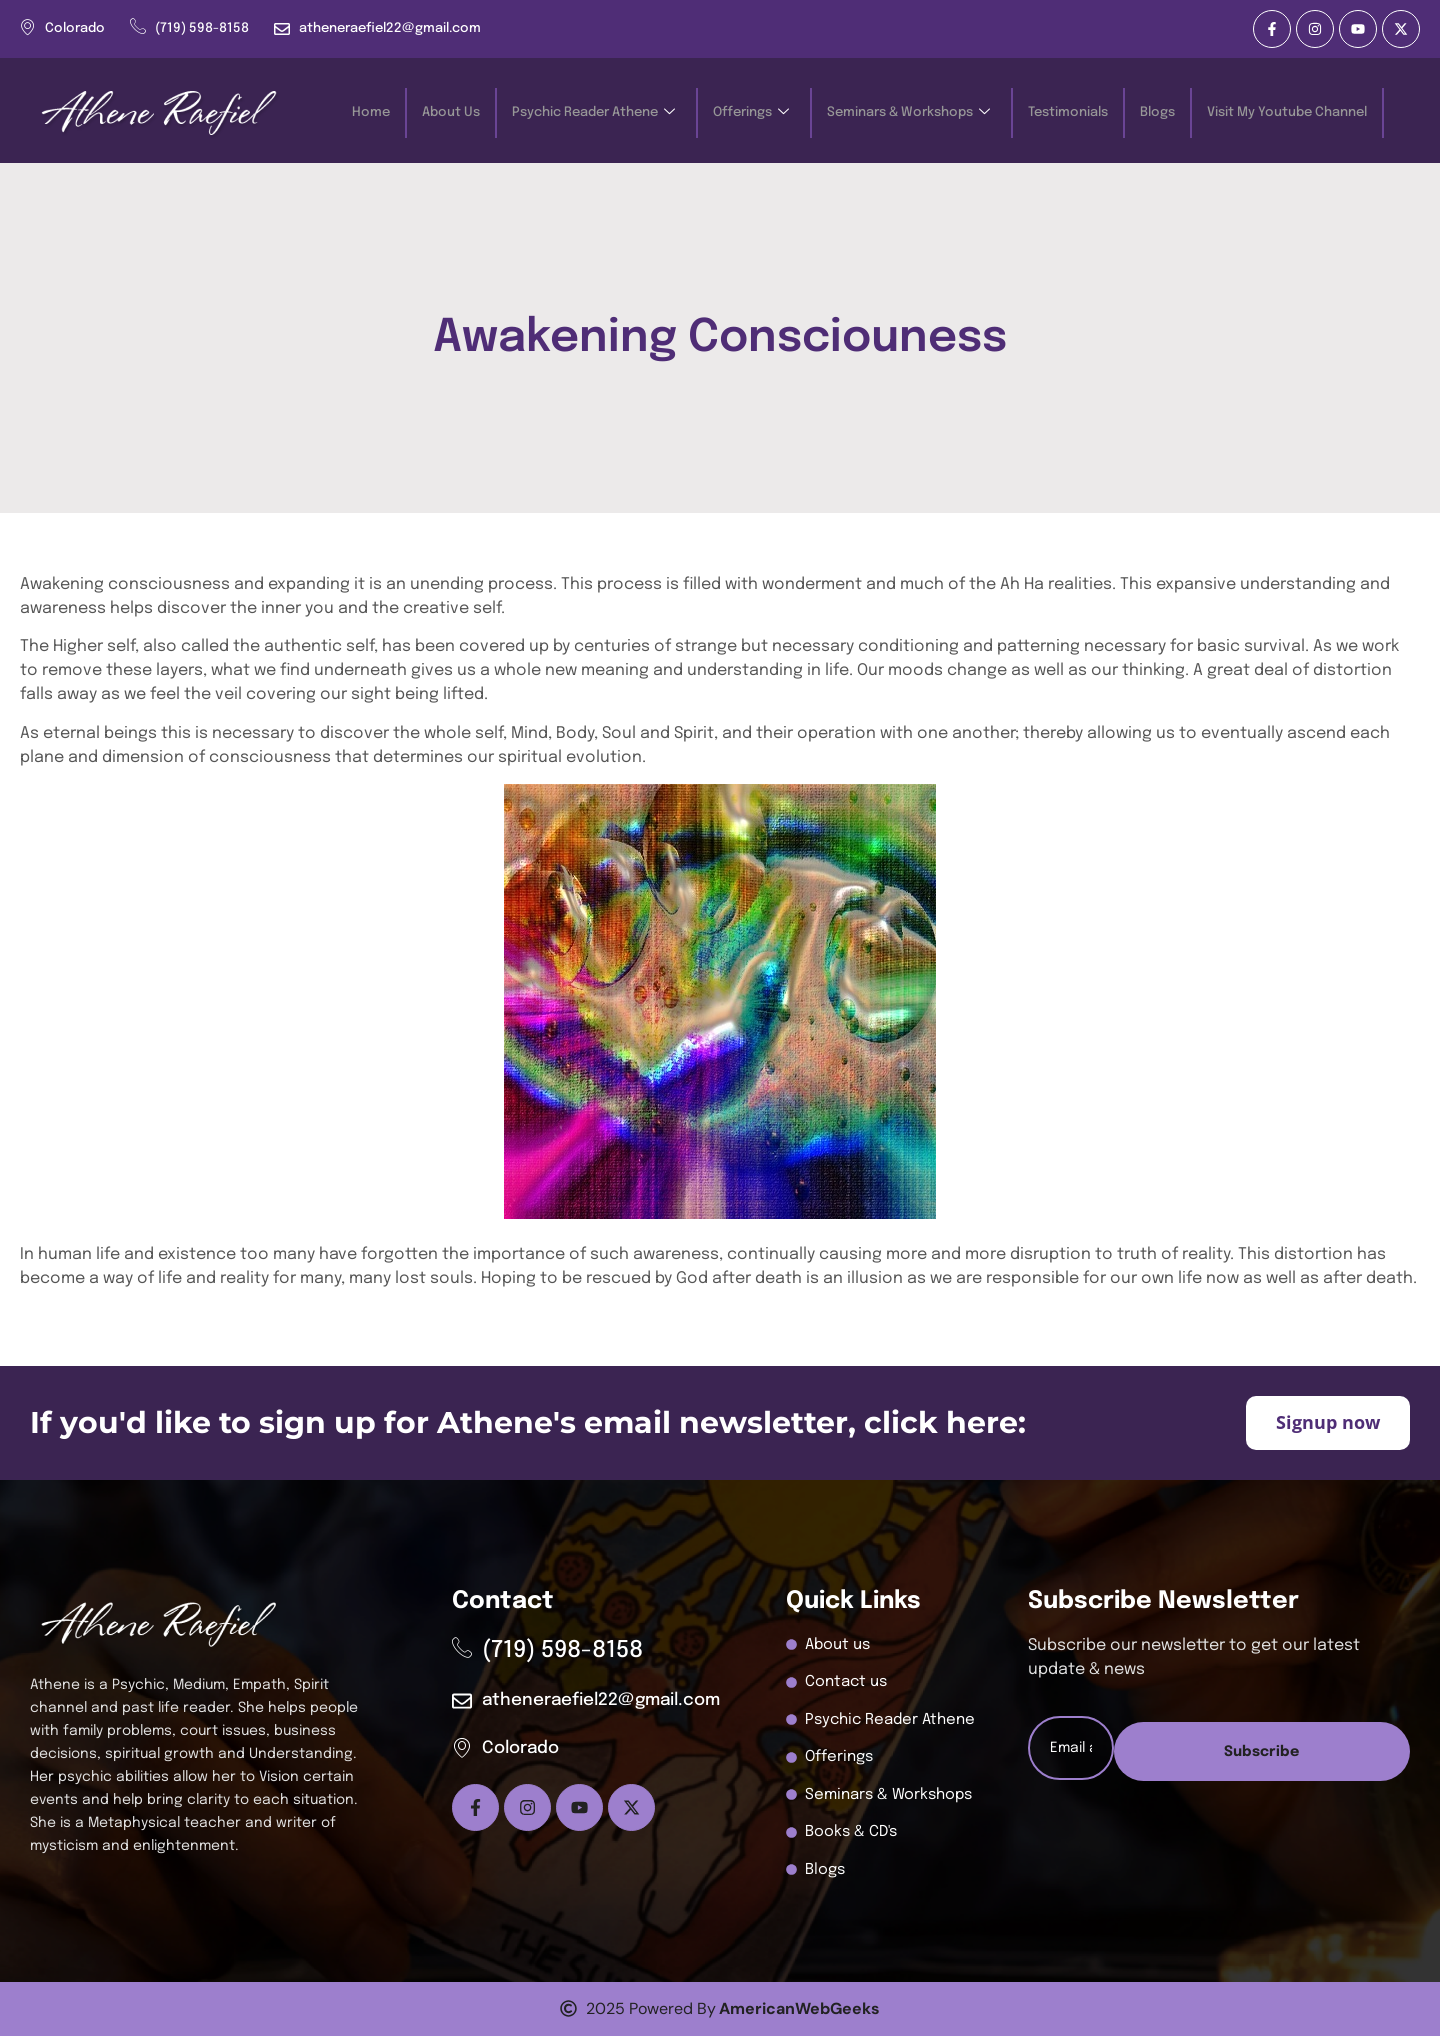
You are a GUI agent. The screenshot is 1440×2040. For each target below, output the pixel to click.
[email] (1219, 1752)
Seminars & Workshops (908, 113)
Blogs (1157, 112)
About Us (451, 112)
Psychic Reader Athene (593, 113)
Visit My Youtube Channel (1287, 112)
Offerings (751, 113)
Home (371, 112)
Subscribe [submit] (1218, 1820)
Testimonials (1068, 112)
